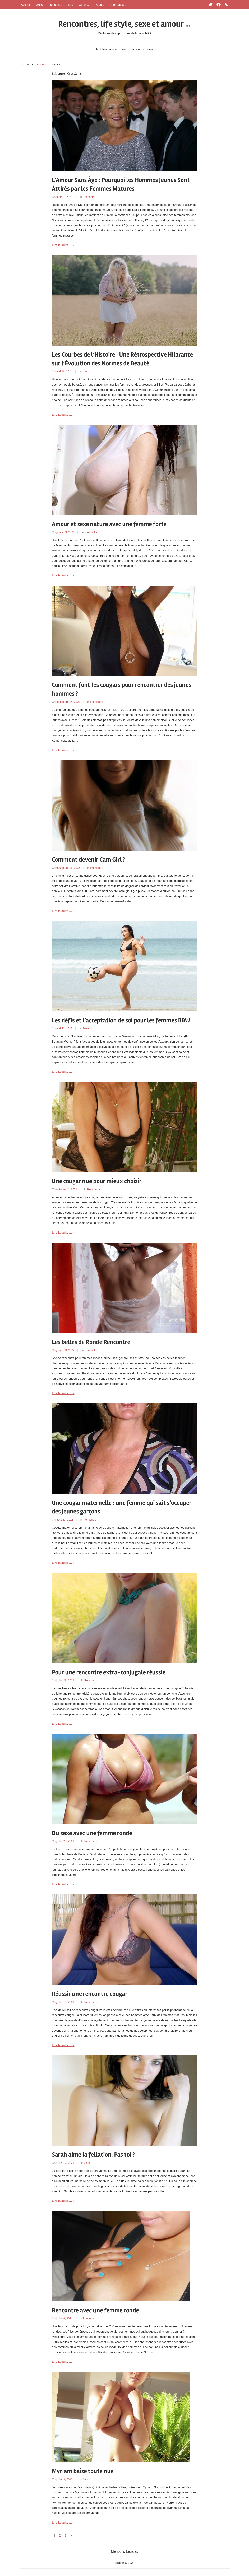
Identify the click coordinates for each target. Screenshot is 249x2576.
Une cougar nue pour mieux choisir (97, 1181)
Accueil (25, 4)
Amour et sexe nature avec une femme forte (109, 524)
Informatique (118, 4)
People (99, 4)
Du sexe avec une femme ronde (92, 1833)
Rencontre (55, 4)
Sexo (39, 4)
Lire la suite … (62, 245)
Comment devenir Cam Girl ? (88, 860)
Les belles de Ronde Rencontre (91, 1342)
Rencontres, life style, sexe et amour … (124, 24)
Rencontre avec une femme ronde (95, 2310)
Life (70, 4)
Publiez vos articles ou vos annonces (124, 49)
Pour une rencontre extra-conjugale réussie (108, 1672)
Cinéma (84, 4)
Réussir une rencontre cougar (90, 1994)
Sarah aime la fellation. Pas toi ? (93, 2154)
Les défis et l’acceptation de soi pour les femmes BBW (121, 1020)
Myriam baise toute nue (83, 2471)
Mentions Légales (124, 2551)
